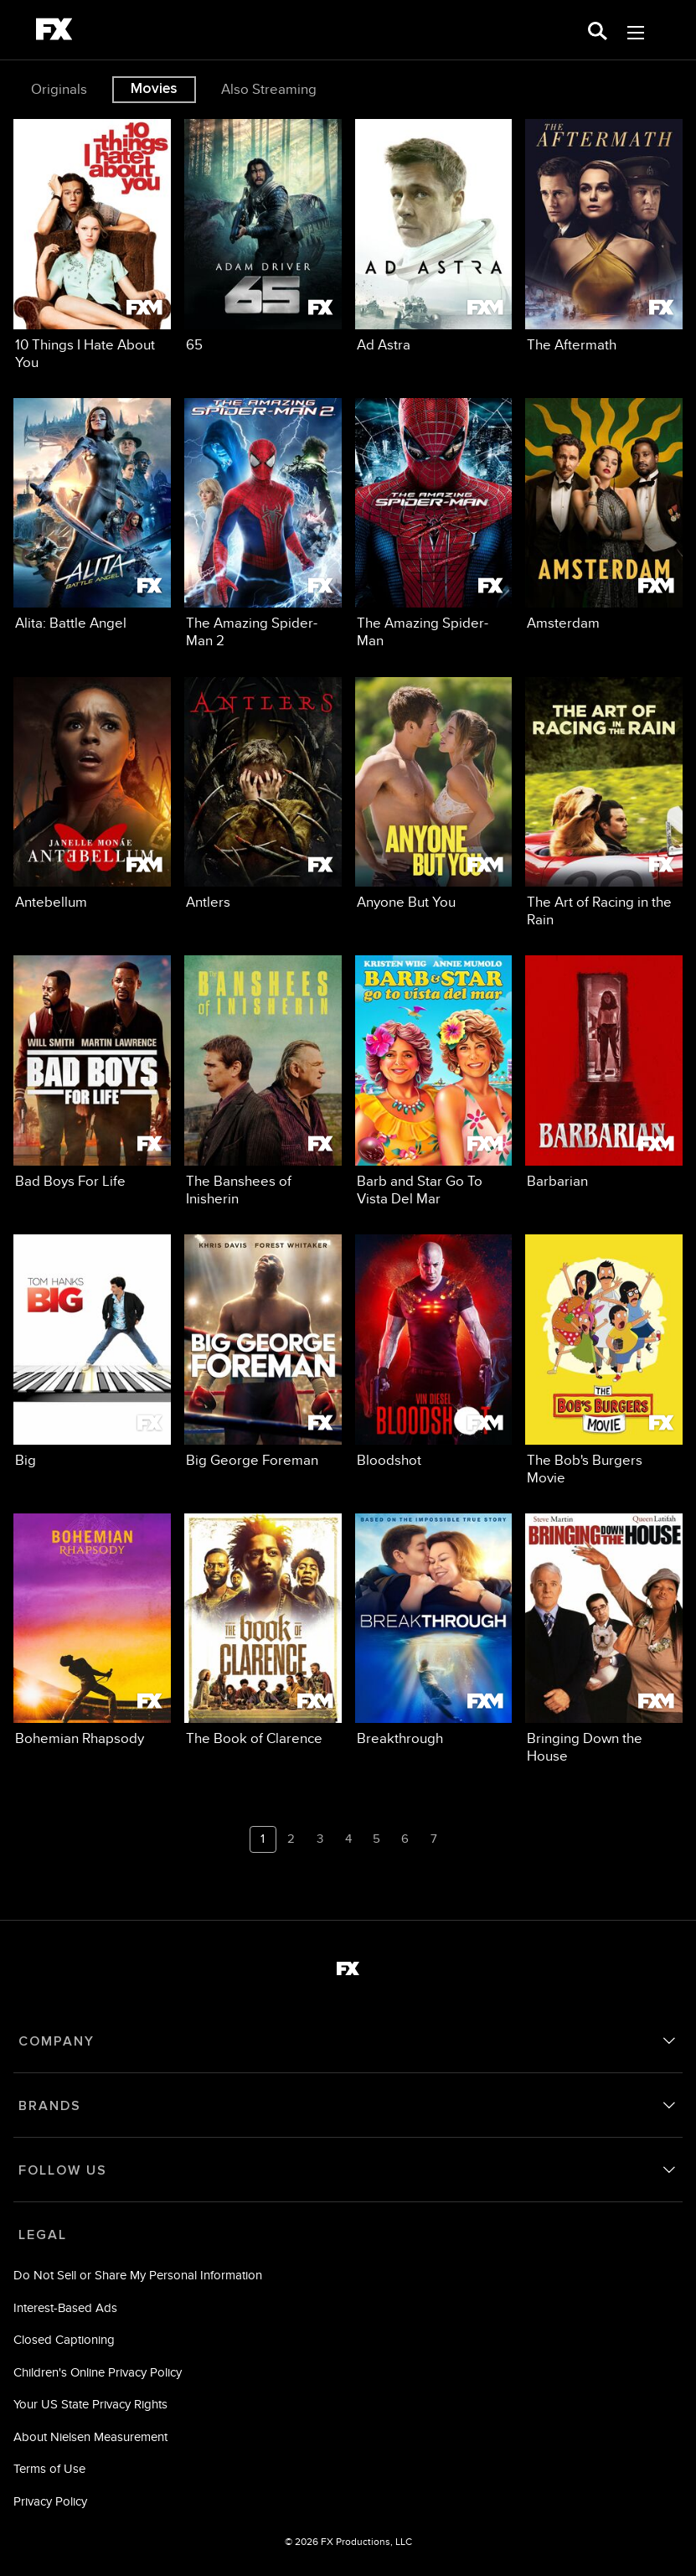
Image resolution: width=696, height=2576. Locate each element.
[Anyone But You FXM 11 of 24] (434, 794)
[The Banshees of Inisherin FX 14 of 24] (263, 1081)
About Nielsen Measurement (90, 2436)
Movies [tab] (154, 89)
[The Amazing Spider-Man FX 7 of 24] (434, 524)
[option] (61, 89)
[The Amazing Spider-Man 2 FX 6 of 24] (263, 524)
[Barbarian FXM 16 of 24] (604, 1072)
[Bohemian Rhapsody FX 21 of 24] (92, 1630)
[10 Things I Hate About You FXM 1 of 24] (92, 245)
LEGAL (42, 2235)
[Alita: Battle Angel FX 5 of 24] (92, 515)
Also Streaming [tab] (269, 89)
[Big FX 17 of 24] (92, 1351)
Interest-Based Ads (65, 2307)
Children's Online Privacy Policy (97, 2372)
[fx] (54, 32)
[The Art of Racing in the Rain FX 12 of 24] (604, 803)
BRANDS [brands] (49, 2106)
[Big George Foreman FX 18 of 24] (263, 1351)
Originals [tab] (59, 89)
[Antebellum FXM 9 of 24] (92, 794)
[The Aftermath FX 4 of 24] (604, 236)
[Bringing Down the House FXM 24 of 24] (604, 1639)
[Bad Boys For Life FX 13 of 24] (92, 1072)
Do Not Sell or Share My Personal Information (137, 2275)
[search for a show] (597, 29)
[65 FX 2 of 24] (263, 236)
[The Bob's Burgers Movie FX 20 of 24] (604, 1360)
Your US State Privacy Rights (90, 2404)
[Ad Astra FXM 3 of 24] (434, 236)
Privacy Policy (50, 2501)
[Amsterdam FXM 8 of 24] (604, 515)
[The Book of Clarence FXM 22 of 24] (263, 1630)
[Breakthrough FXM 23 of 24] (434, 1630)
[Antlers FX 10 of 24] (263, 794)
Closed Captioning (64, 2339)
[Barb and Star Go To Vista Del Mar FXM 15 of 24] (434, 1081)
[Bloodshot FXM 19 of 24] (434, 1351)
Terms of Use (49, 2468)
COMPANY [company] (56, 2041)
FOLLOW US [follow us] (62, 2170)
